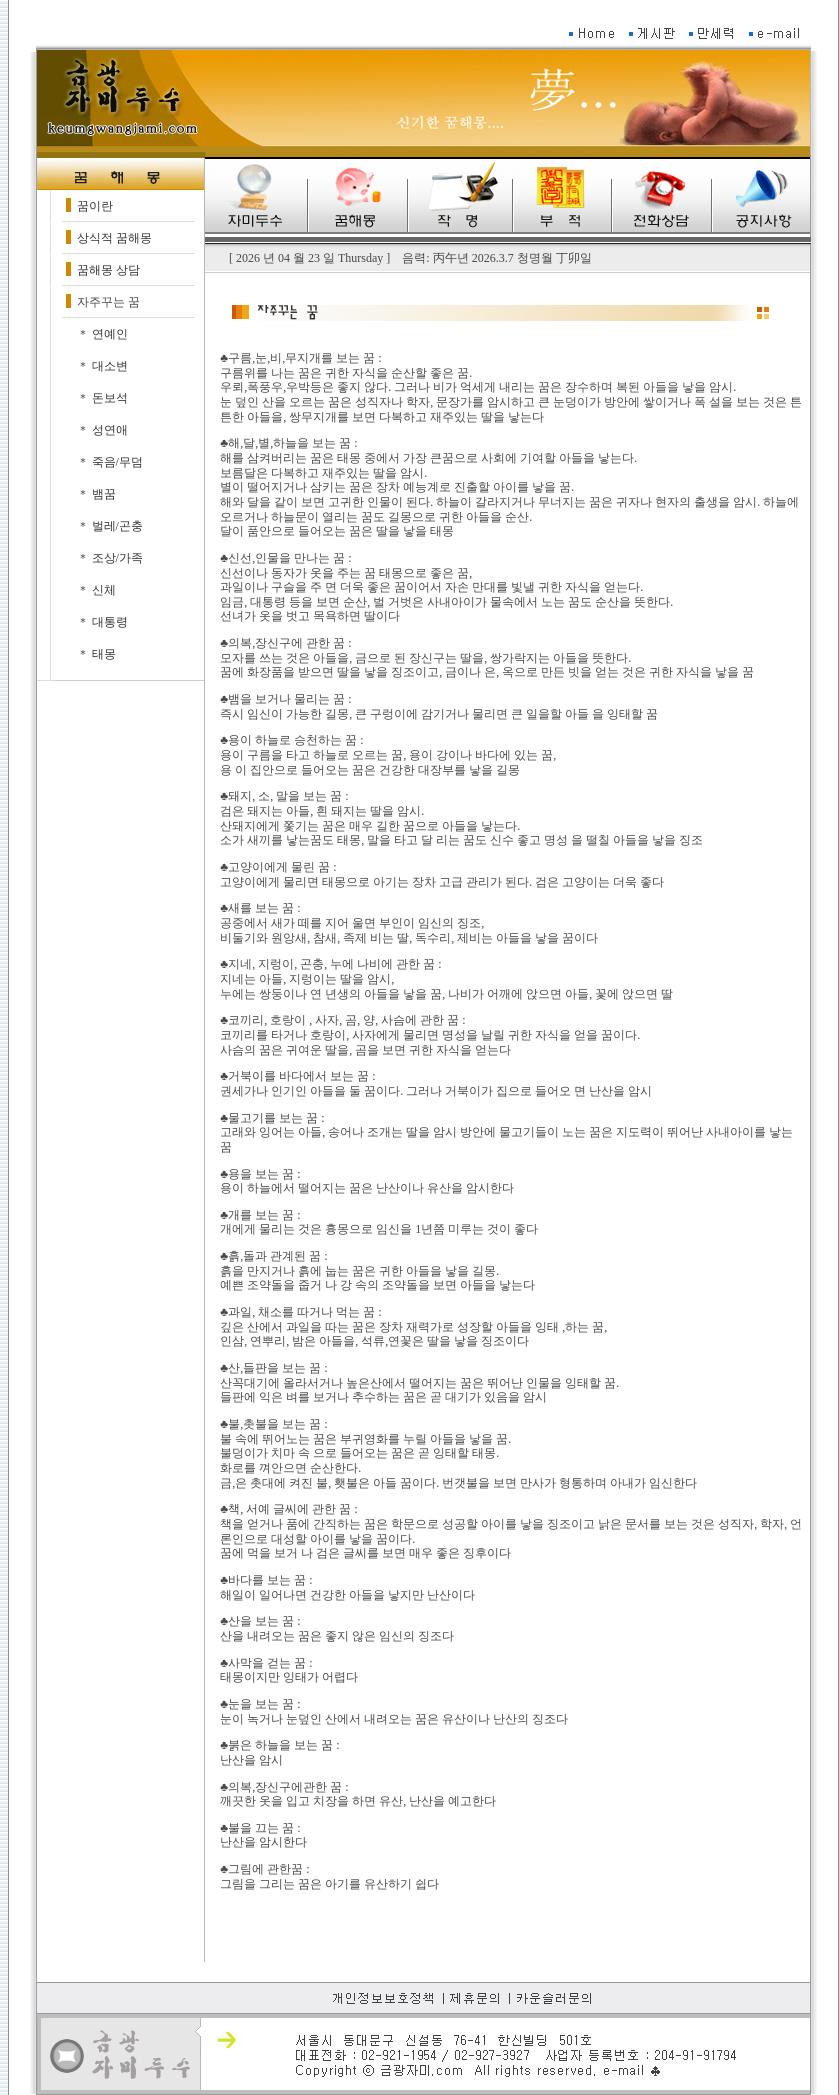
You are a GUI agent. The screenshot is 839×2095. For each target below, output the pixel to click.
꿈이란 (95, 206)
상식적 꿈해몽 (114, 238)
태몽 (104, 654)
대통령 (110, 622)
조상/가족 (117, 558)
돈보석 (110, 398)
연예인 (110, 334)
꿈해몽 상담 (108, 270)
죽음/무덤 (117, 462)
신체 (104, 590)
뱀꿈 (104, 494)
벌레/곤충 (117, 526)
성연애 (110, 430)
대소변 (110, 366)
